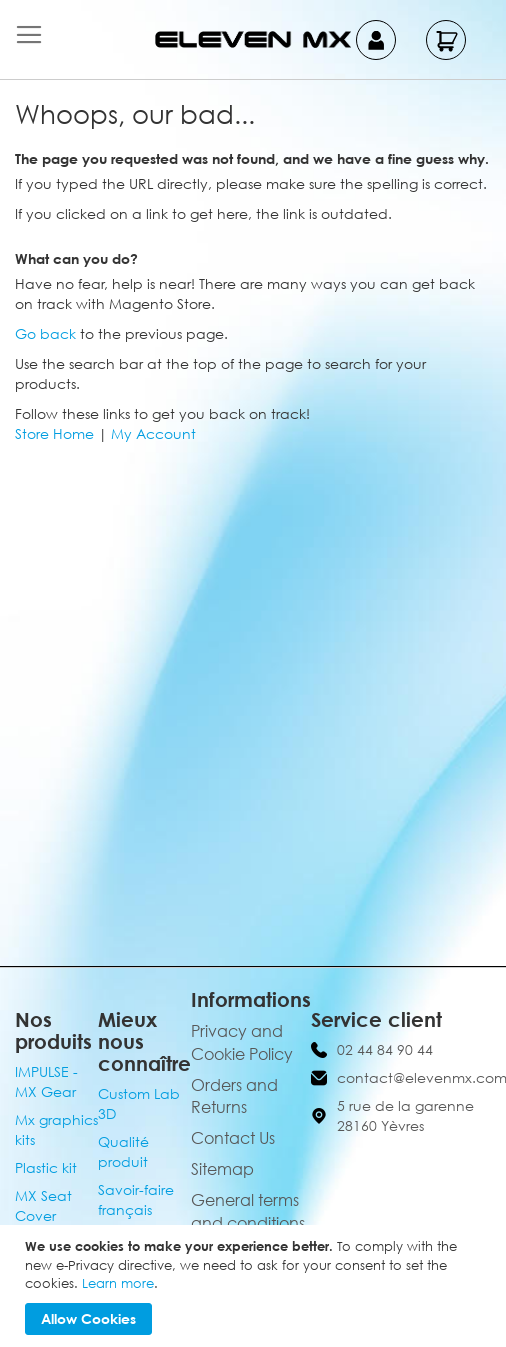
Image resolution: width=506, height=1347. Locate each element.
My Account (153, 433)
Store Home (54, 433)
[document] (255, 1286)
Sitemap (222, 1169)
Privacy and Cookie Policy (242, 1042)
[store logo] (253, 39)
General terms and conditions (248, 1211)
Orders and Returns (234, 1096)
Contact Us (233, 1138)
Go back (45, 333)
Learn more (118, 1283)
